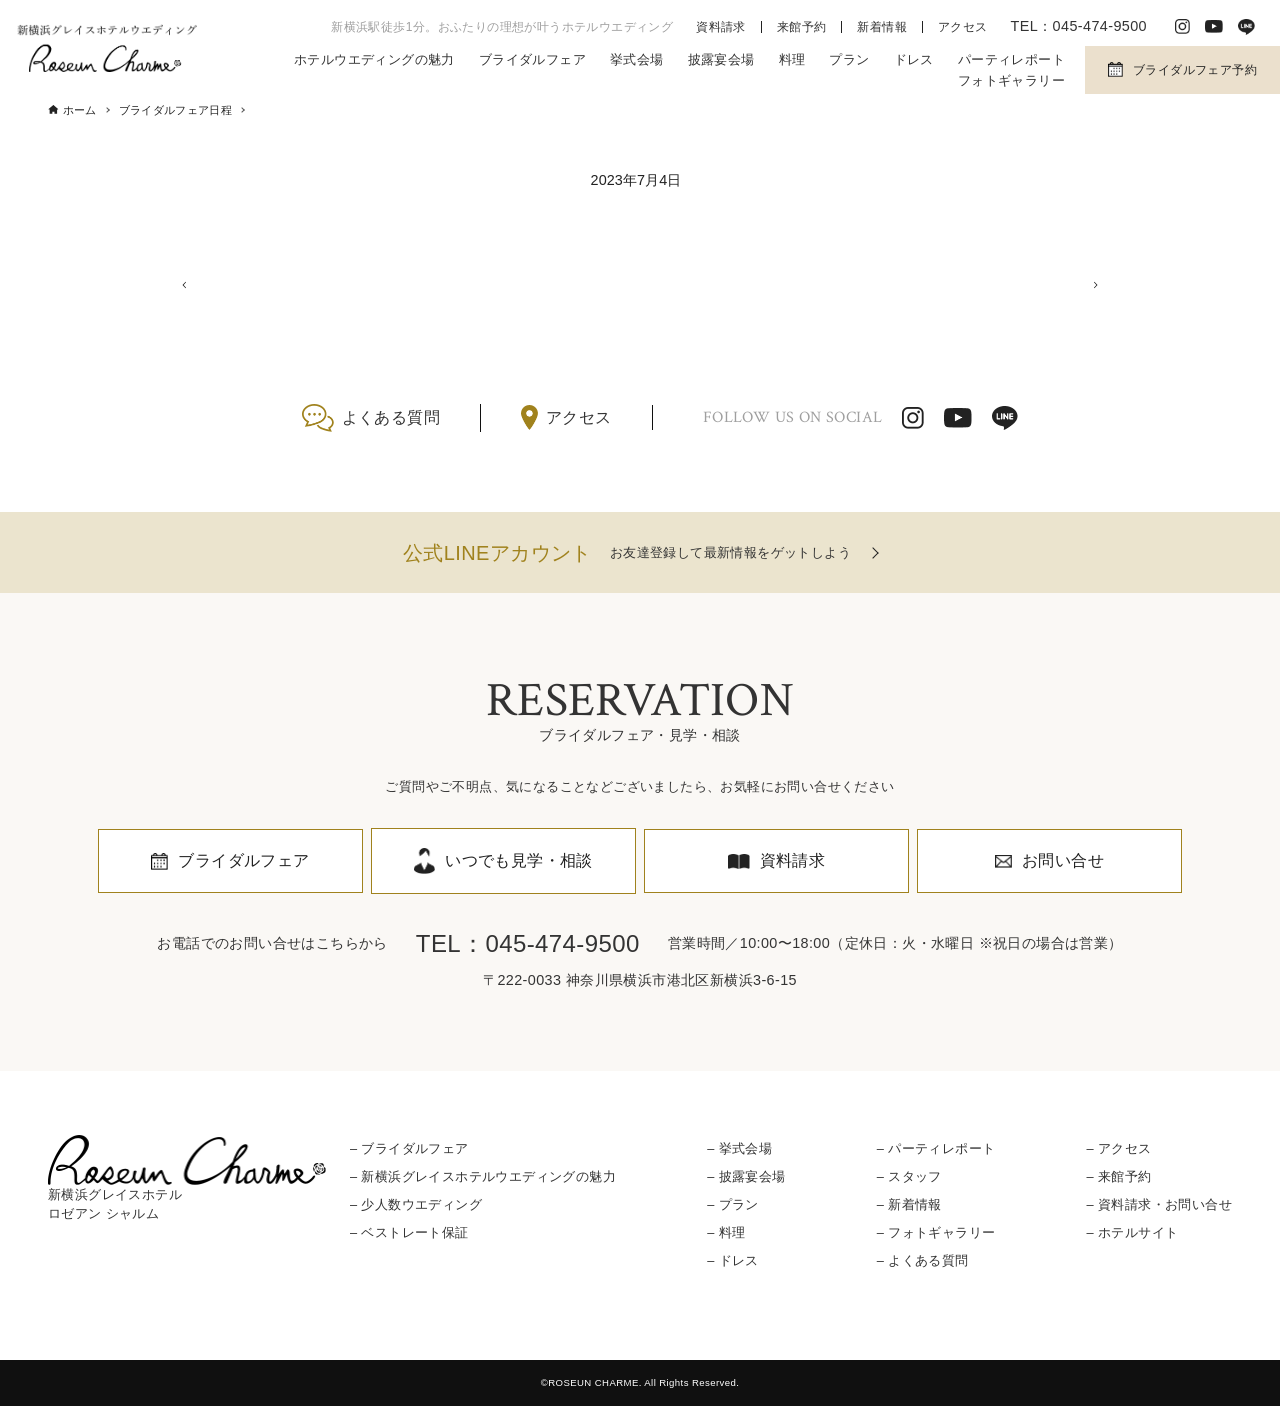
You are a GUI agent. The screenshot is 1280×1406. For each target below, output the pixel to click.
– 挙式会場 (739, 1148)
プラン (849, 59)
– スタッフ (909, 1176)
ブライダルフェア (532, 59)
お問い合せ (1063, 860)
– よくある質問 (923, 1261)
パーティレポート (1011, 59)
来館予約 (802, 27)
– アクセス (1118, 1148)
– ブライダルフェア (409, 1148)
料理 (792, 59)
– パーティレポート (936, 1148)
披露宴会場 (721, 59)
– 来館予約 (1118, 1176)
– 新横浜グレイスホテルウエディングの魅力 (483, 1176)
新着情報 (882, 27)
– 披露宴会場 (746, 1176)
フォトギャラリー (1011, 80)
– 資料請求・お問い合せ (1158, 1204)
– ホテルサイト (1132, 1232)
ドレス (914, 59)
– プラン (733, 1204)
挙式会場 (637, 59)
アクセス (963, 27)
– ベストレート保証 (409, 1232)
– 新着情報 (909, 1204)
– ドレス (733, 1261)
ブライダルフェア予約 (1195, 70)
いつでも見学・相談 (519, 860)
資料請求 (721, 27)
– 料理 (726, 1232)
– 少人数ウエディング (416, 1204)
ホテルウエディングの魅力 (374, 59)
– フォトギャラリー (936, 1232)
